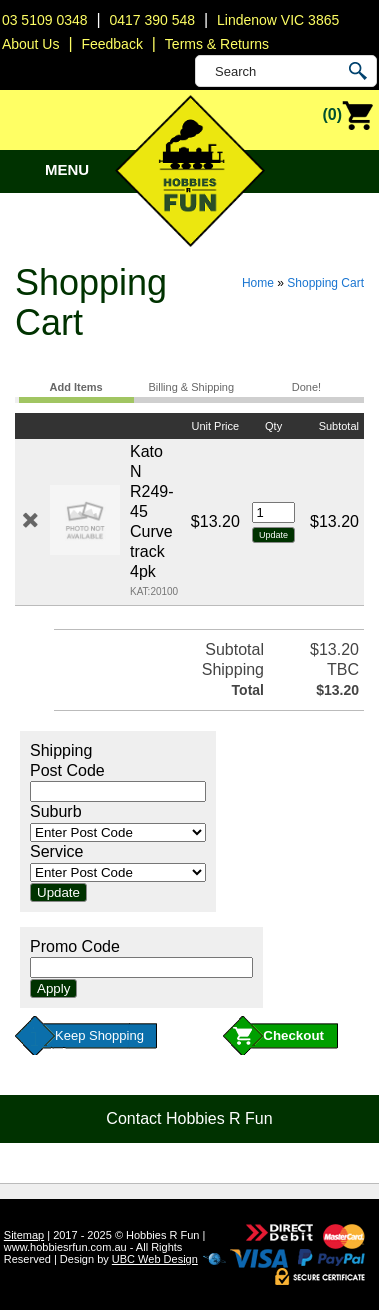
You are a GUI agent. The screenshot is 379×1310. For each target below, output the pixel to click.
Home (258, 283)
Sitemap (24, 1235)
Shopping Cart (325, 283)
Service (56, 851)
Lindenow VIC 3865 (278, 20)
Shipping (61, 750)
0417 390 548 (152, 20)
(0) (348, 116)
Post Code (67, 770)
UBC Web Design (155, 1259)
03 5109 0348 (45, 20)
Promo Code (75, 946)
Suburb (56, 811)
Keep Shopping (99, 1035)
